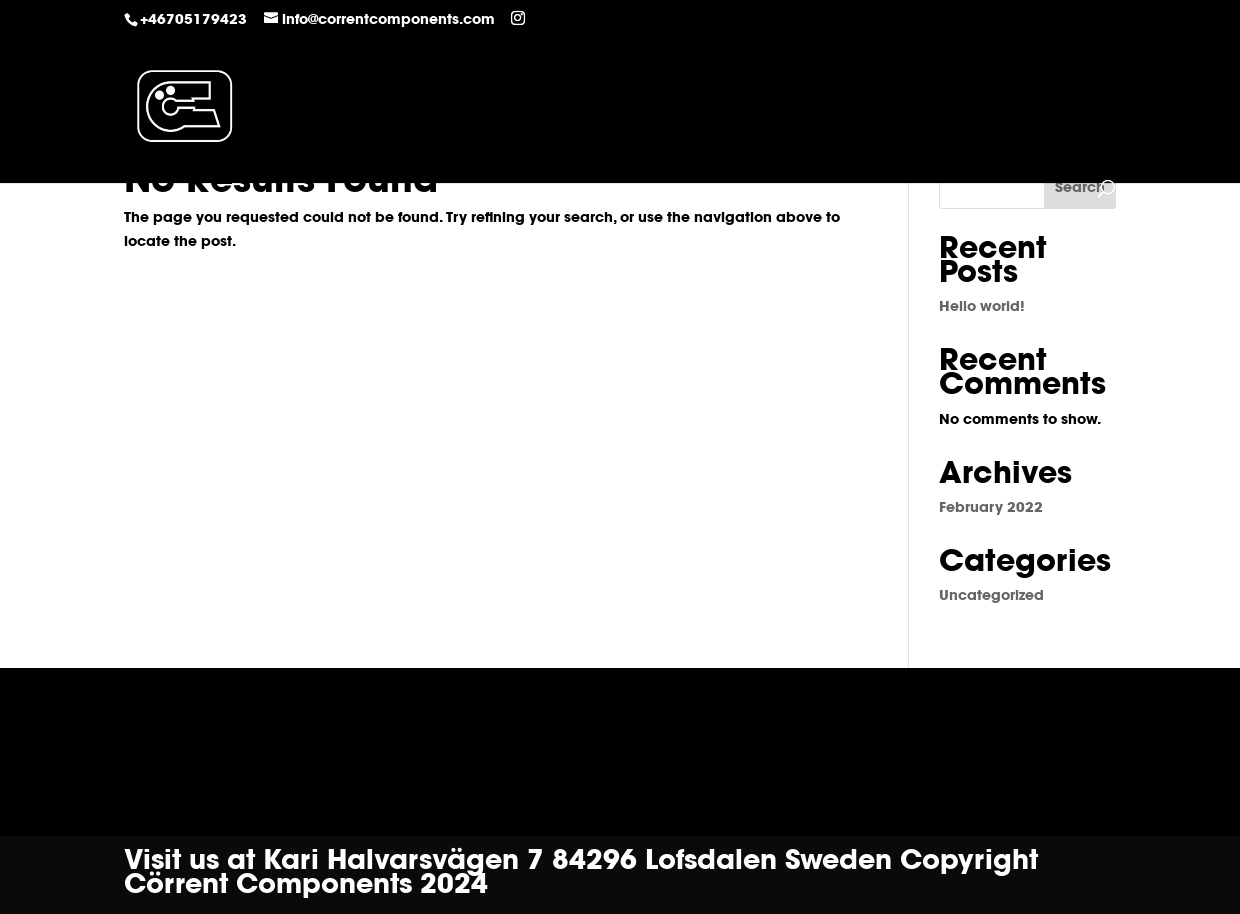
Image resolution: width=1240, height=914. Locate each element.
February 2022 (991, 509)
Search (1080, 189)
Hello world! (982, 308)
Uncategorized (991, 597)
